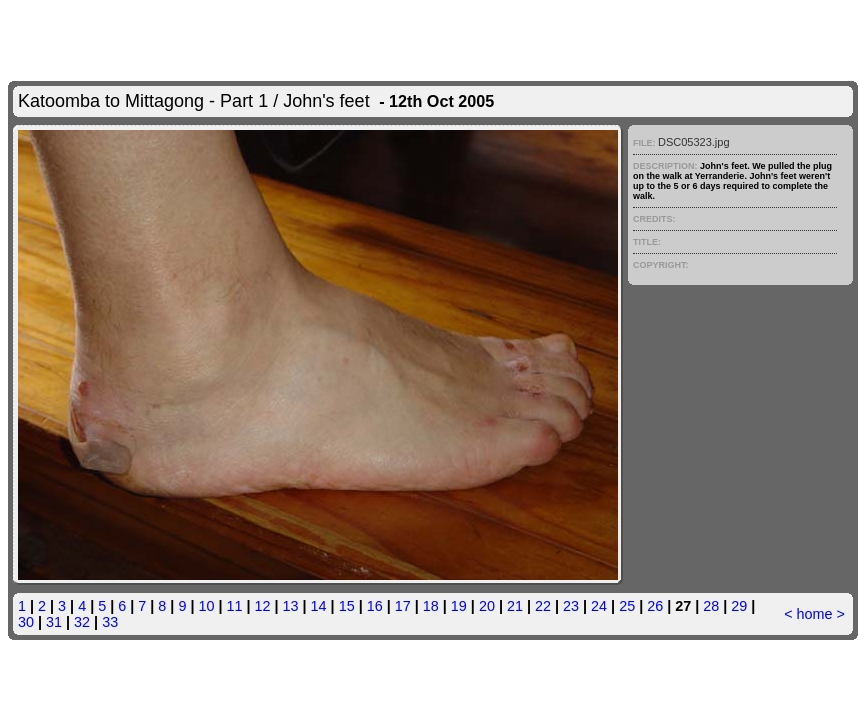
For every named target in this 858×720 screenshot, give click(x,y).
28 (711, 606)
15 (347, 606)
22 (543, 606)
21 (515, 606)
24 (599, 606)
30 (26, 622)
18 (431, 606)
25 (627, 606)
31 (54, 622)
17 (403, 606)
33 (110, 622)
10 (206, 606)
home (815, 614)
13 (291, 606)
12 (263, 606)
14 (319, 606)
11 (234, 606)
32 (82, 622)
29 (739, 606)
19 (459, 606)
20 (487, 606)
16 (375, 606)
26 (655, 606)
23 (571, 606)
